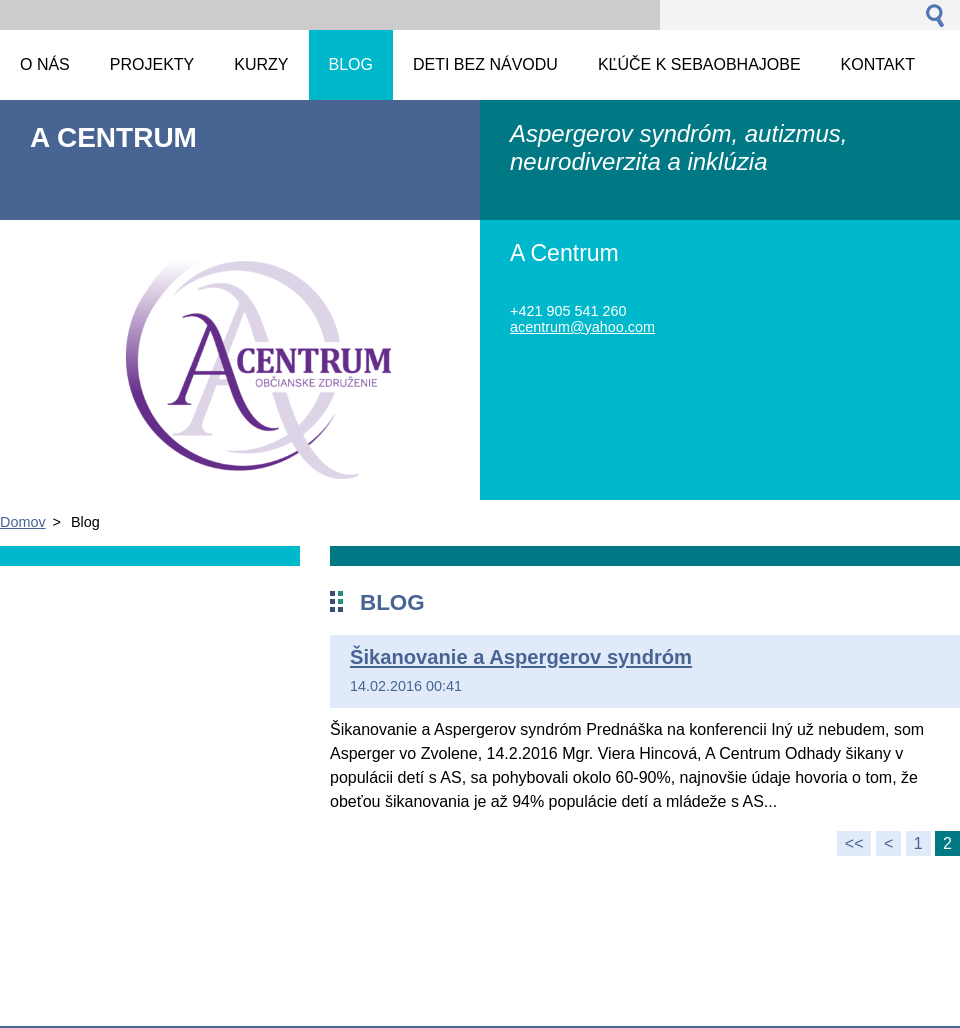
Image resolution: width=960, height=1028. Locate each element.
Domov (23, 522)
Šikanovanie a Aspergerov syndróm (521, 657)
